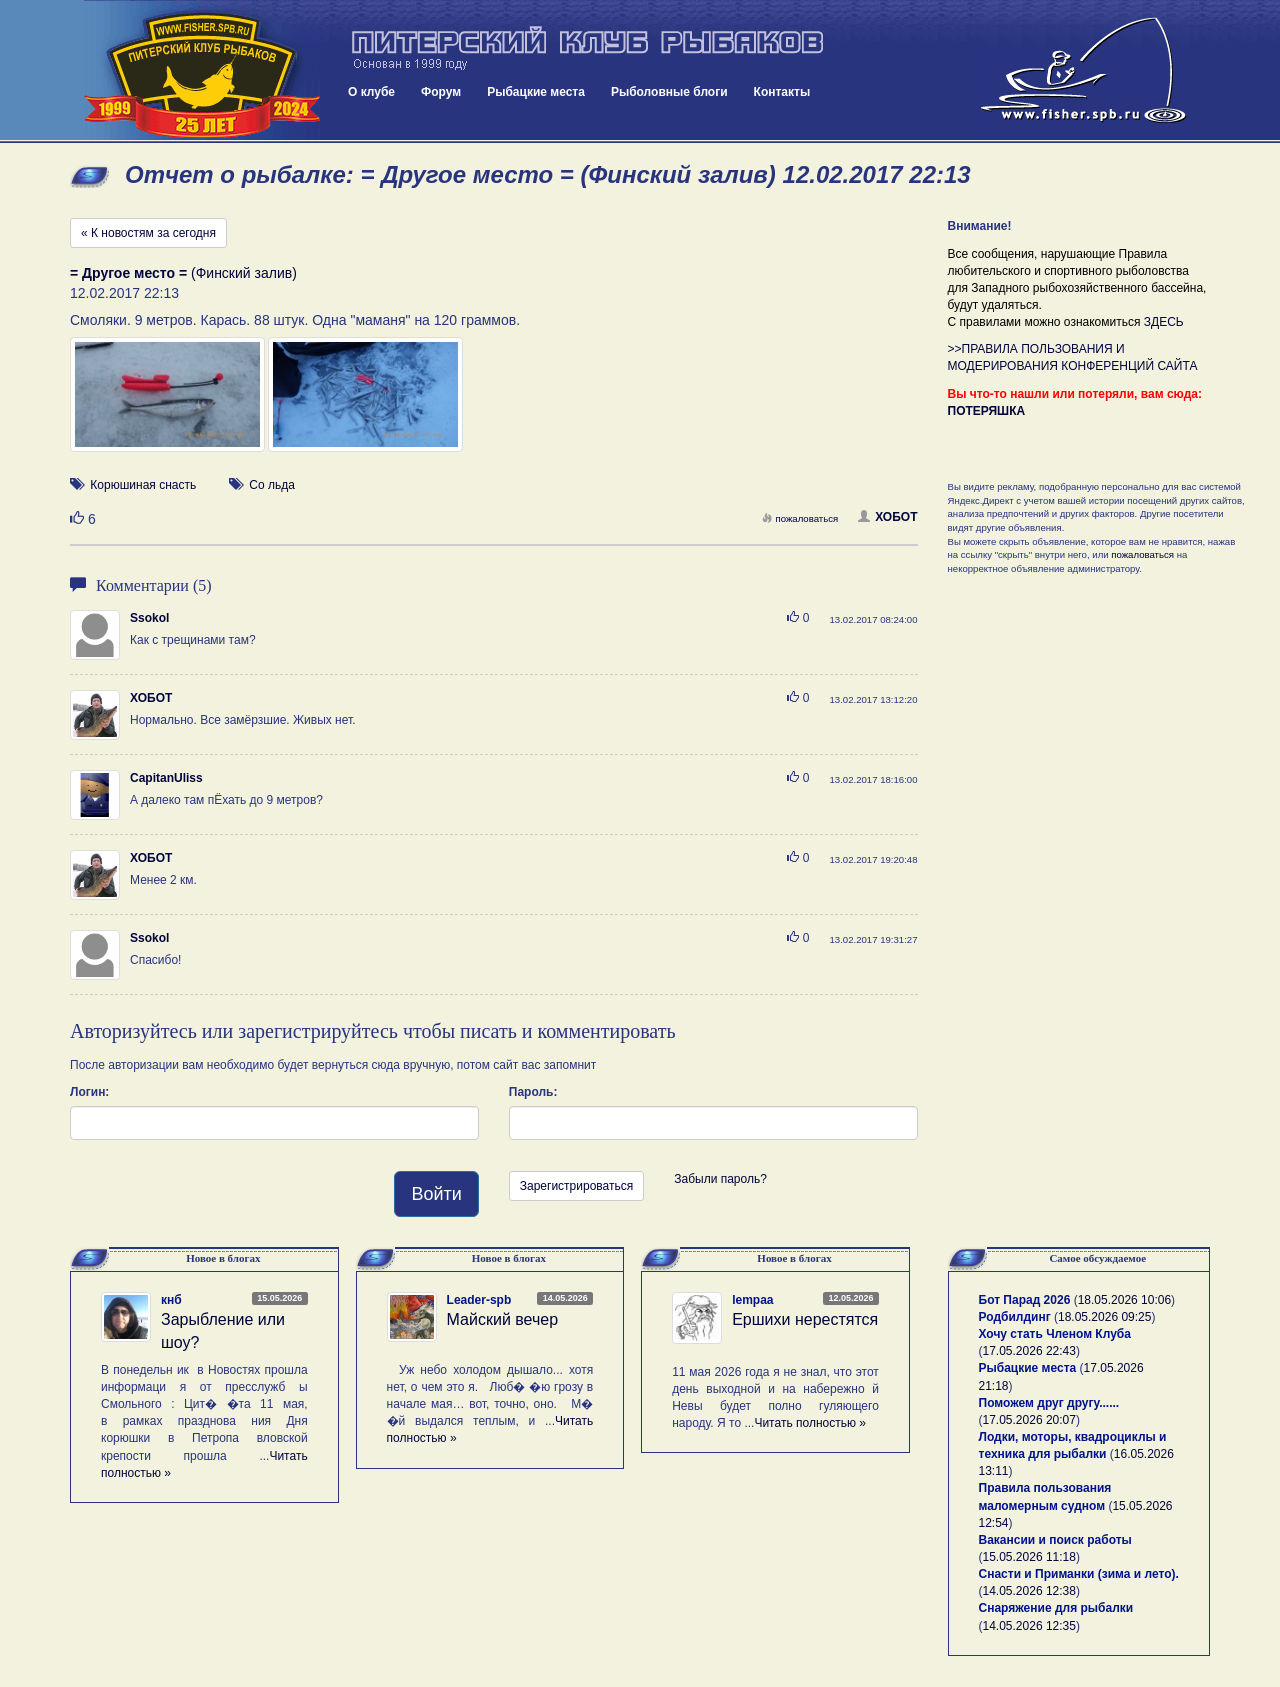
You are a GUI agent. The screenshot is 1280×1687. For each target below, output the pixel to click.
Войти (436, 1194)
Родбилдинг (1015, 1317)
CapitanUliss (166, 778)
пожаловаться (800, 518)
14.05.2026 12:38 (1029, 1591)
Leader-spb (479, 1300)
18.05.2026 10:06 (1124, 1300)
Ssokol (149, 618)
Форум (441, 92)
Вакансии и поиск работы (1055, 1540)
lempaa (752, 1300)
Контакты (782, 92)
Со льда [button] (272, 485)
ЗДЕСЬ (1164, 322)
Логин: (89, 1092)
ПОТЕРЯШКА (987, 411)
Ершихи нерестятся (805, 1319)
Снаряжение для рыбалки (1056, 1608)
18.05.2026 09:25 (1104, 1317)
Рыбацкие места (536, 92)
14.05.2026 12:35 (1029, 1626)
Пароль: (533, 1092)
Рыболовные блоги (669, 92)
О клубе (371, 92)
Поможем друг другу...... (1049, 1403)
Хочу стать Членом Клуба (1055, 1334)
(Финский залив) (183, 273)
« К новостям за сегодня (148, 233)
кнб (171, 1300)
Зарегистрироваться (576, 1186)
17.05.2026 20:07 (1029, 1420)
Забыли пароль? (720, 1179)
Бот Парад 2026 (1025, 1300)
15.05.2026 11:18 (1029, 1557)
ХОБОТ (887, 517)
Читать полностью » (810, 1423)
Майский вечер (502, 1319)
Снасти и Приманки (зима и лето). (1079, 1574)
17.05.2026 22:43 (1029, 1351)
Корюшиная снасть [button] (143, 485)
